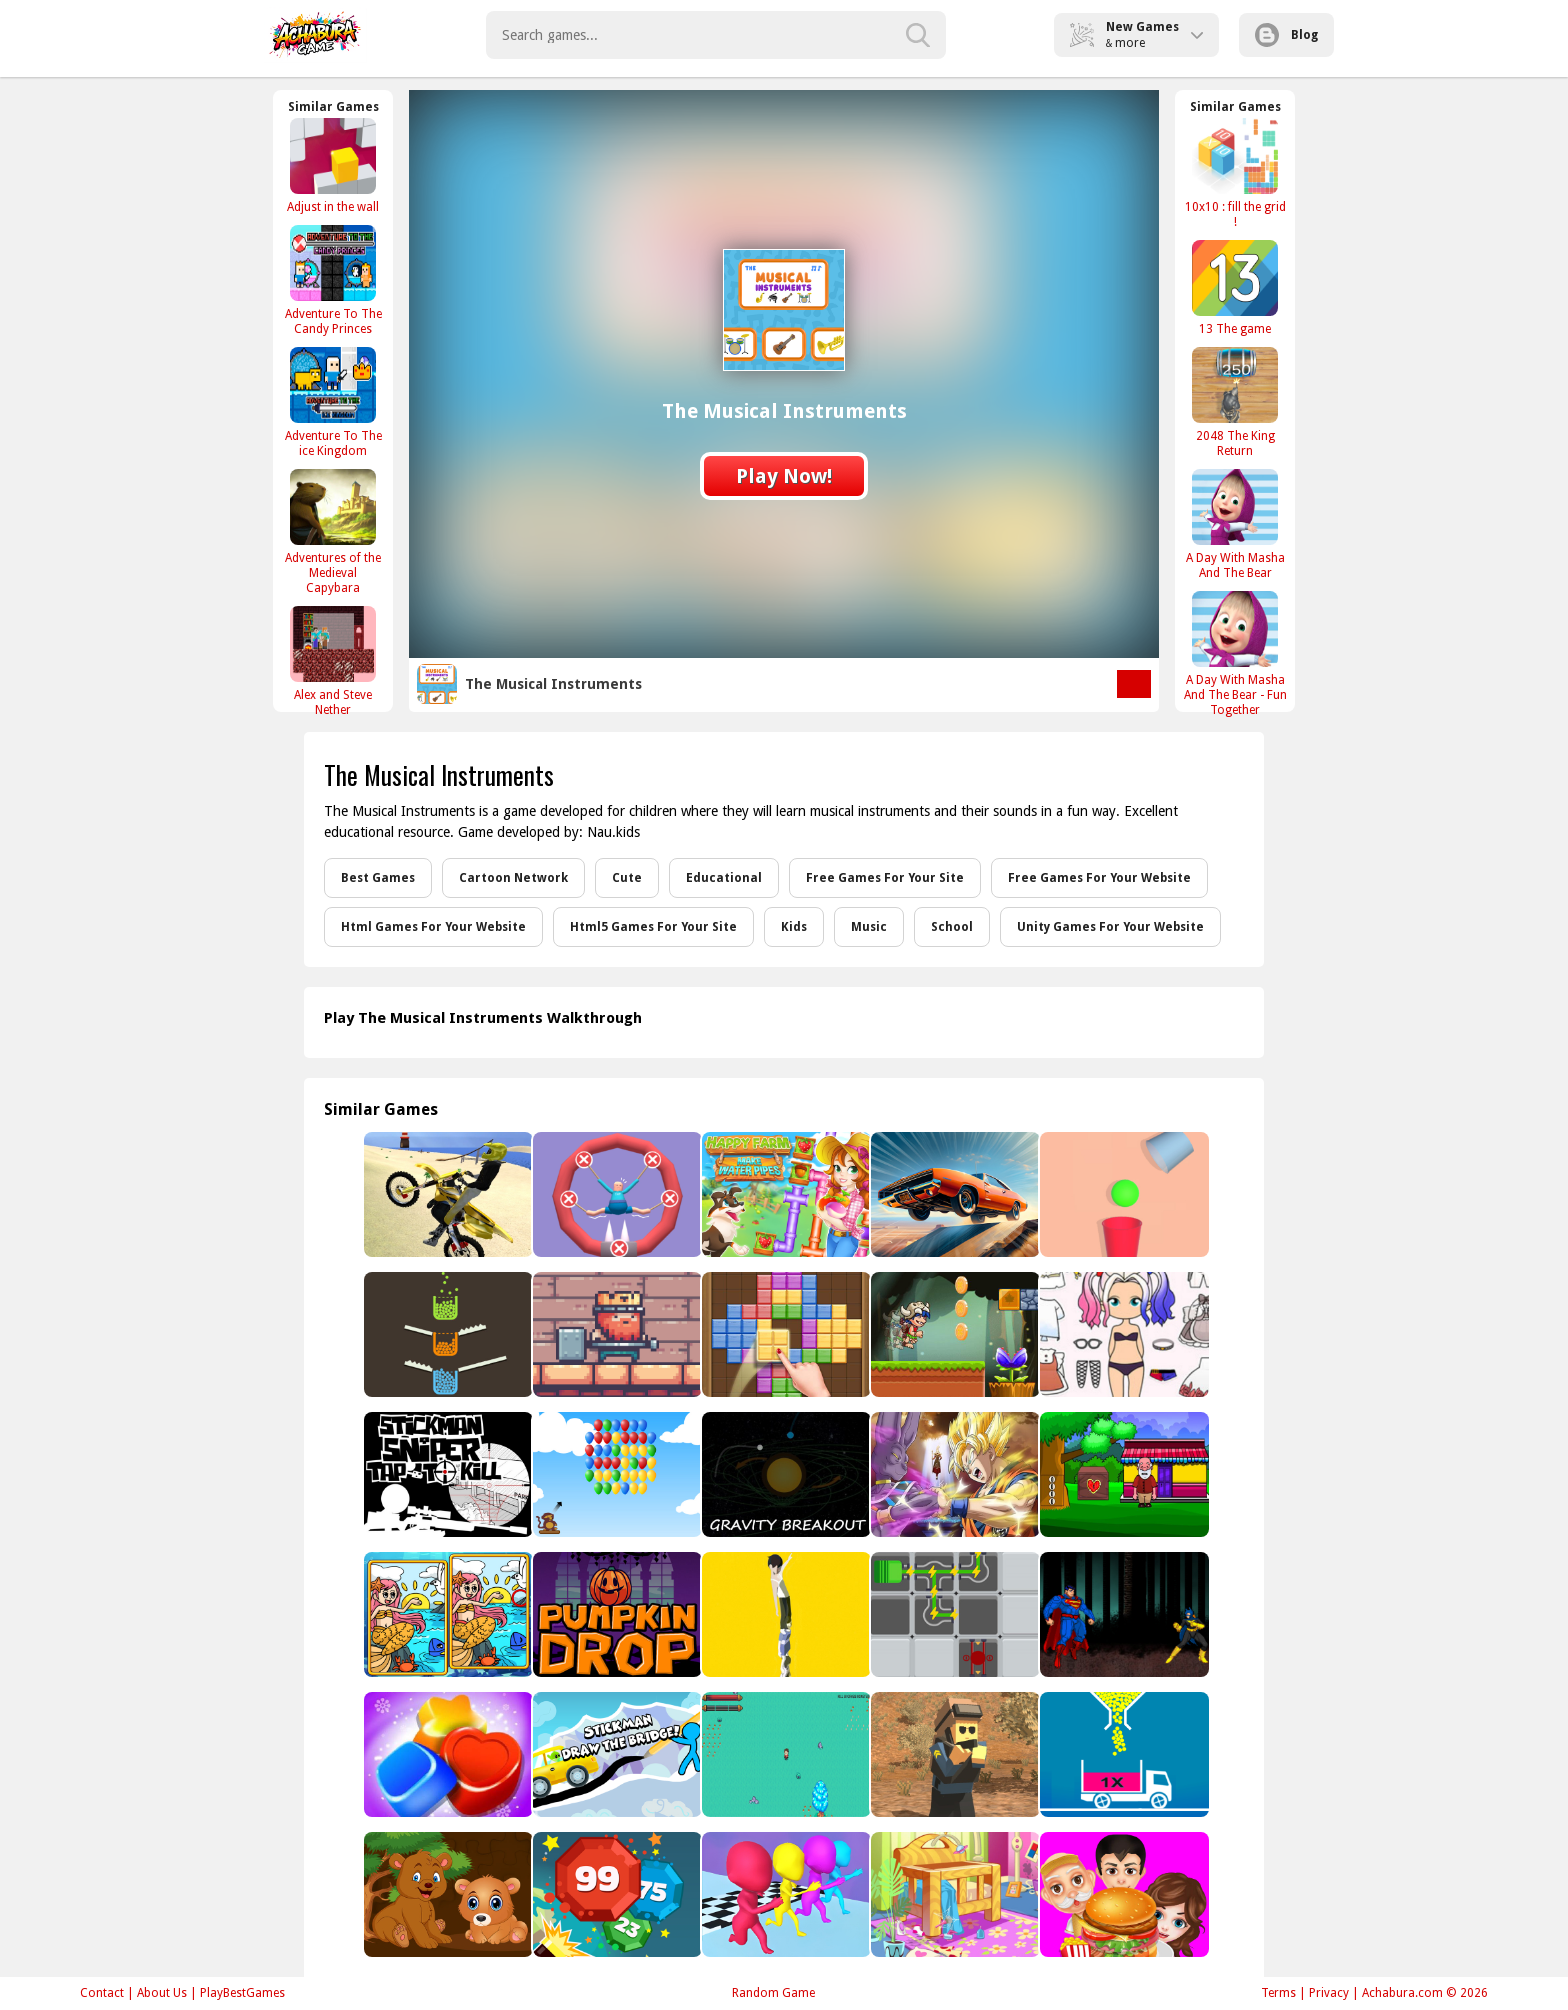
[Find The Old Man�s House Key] (1122, 1474)
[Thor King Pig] (615, 1334)
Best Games (378, 878)
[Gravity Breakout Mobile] (784, 1474)
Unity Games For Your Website (1110, 927)
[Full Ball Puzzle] (1122, 1754)
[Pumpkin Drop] (615, 1614)
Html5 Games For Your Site (653, 927)
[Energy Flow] (953, 1614)
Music (869, 927)
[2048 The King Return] (1235, 402)
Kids (794, 927)
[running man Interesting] (784, 1894)
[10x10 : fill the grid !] (1235, 173)
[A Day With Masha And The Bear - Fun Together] (1235, 653)
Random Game (773, 1993)
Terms (1278, 1993)
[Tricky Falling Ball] (1122, 1194)
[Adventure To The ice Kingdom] (333, 402)
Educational (724, 878)
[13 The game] (1235, 287)
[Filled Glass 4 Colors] (446, 1334)
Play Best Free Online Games (315, 35)
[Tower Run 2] (784, 1614)
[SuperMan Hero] (1122, 1614)
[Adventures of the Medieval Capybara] (333, 531)
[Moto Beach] (446, 1194)
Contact (102, 1993)
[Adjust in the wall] (333, 165)
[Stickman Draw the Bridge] (615, 1754)
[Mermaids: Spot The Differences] (446, 1614)
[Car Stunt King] (953, 1194)
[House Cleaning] (953, 1894)
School (952, 927)
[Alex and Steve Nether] (333, 661)
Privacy (1329, 1993)
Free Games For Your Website (1099, 878)
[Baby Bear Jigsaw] (446, 1894)
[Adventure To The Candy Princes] (333, 280)
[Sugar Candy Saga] (446, 1754)
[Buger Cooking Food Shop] (1122, 1894)
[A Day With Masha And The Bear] (1235, 524)
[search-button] (918, 35)
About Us (162, 1993)
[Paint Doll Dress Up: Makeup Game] (1122, 1334)
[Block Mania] (784, 1334)
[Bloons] (615, 1474)
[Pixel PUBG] (953, 1754)
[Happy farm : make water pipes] (784, 1194)
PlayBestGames (242, 1993)
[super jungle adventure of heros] (953, 1334)
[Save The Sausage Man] (615, 1194)
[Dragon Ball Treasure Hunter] (953, 1474)
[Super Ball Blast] (615, 1894)
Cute (627, 878)
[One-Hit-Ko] (784, 1754)
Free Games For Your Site (885, 878)
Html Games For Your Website (433, 927)
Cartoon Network (513, 878)
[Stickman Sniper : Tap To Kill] (446, 1474)
